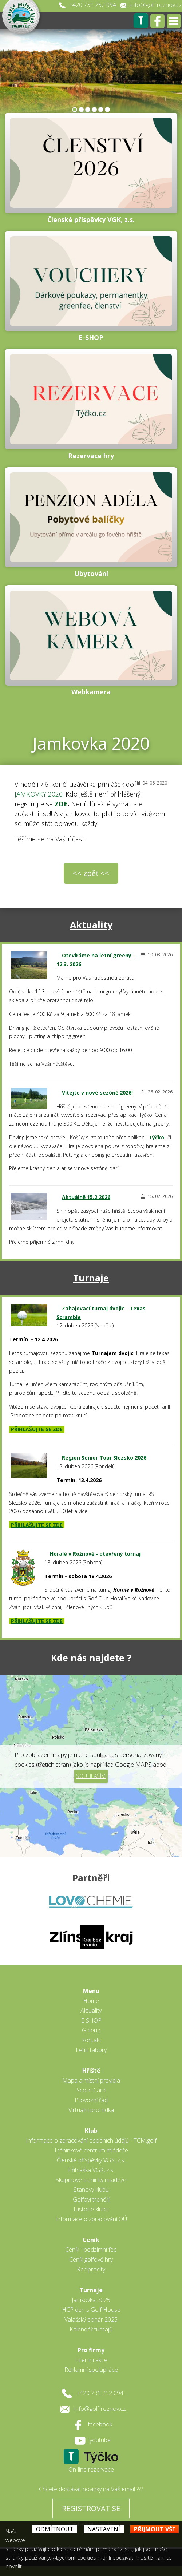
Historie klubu (91, 2209)
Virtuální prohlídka (91, 2110)
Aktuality (91, 924)
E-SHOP (91, 2020)
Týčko (156, 1137)
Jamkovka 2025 (91, 2300)
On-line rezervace (91, 2469)
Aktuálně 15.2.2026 (86, 1197)
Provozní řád (91, 2100)
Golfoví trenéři (91, 2199)
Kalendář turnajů (91, 2329)
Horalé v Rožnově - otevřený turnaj (95, 1553)
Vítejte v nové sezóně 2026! (97, 1092)
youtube (100, 2440)
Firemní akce (91, 2360)
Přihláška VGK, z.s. (91, 2170)
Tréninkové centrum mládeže (91, 2150)
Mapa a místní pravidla (91, 2080)
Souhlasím (91, 1776)
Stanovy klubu (91, 2190)
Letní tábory (91, 2050)
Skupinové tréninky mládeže (91, 2180)
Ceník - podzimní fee (91, 2250)
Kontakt (91, 2040)
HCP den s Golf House (91, 2310)
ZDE (61, 803)
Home (91, 2001)
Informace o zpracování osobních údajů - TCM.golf (91, 2140)
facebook (100, 2424)
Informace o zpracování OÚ (91, 2219)
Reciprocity (91, 2269)
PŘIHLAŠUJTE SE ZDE (37, 1429)
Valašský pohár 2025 (91, 2319)
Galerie (91, 2030)
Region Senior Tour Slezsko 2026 (104, 1457)
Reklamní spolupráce (91, 2370)
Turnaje (91, 1277)
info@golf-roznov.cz (156, 5)
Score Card (91, 2090)
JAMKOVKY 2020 (39, 794)
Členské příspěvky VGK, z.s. (91, 2160)
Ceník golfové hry (91, 2259)
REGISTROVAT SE (91, 2508)
